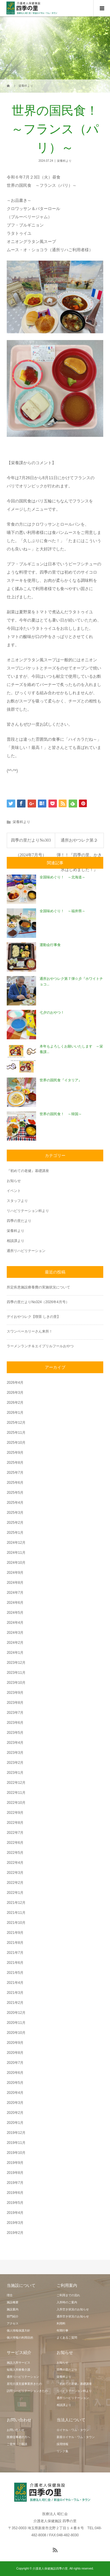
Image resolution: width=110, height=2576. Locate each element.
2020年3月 (15, 2103)
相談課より (15, 1241)
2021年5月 (15, 1973)
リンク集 (62, 2451)
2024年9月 (15, 1573)
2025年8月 (15, 1463)
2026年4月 (15, 1383)
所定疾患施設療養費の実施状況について (38, 1287)
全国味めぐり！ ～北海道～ (62, 877)
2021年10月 (16, 1923)
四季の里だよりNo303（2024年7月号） (31, 843)
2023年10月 (16, 1683)
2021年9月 (15, 1933)
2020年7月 (15, 2063)
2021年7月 (15, 1953)
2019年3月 (15, 2223)
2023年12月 (16, 1663)
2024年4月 (15, 1623)
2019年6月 (15, 2193)
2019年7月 (15, 2183)
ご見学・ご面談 (17, 2444)
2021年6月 (15, 1963)
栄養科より (64, 160)
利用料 (61, 2323)
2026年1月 (15, 1413)
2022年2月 (15, 1883)
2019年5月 (15, 2203)
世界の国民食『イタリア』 (61, 1080)
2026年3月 (15, 1393)
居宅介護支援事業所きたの (24, 2383)
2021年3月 (15, 1993)
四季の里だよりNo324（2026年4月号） (38, 1302)
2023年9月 (15, 1693)
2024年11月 (16, 1553)
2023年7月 (15, 1713)
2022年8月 (15, 1823)
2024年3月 (15, 1633)
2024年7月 (15, 1593)
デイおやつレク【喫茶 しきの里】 (33, 1317)
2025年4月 (15, 1503)
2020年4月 (15, 2093)
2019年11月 (16, 2143)
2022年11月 (16, 1793)
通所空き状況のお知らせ (73, 2316)
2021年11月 (16, 1913)
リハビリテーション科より (28, 1211)
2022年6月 (15, 1843)
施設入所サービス (18, 2362)
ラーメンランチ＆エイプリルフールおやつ (40, 1346)
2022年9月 (15, 1813)
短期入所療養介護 (18, 2369)
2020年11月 (16, 2023)
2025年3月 (15, 1513)
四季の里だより (19, 1221)
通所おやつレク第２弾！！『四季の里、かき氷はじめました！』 (79, 843)
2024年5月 (15, 1613)
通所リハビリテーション (26, 1251)
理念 (10, 2295)
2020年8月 (15, 2053)
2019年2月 (15, 2233)
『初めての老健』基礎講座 (28, 1171)
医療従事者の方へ (18, 2437)
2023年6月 (15, 1723)
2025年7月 (15, 1473)
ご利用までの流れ (68, 2295)
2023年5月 (15, 1733)
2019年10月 (16, 2153)
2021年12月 (16, 1903)
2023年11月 (16, 1673)
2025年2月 (15, 1523)
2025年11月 (16, 1433)
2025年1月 (15, 1533)
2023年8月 (15, 1703)
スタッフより (17, 1201)
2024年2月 (15, 1643)
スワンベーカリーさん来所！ (30, 1331)
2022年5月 (15, 1853)
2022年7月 (15, 1833)
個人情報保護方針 (18, 2330)
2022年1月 (15, 1893)
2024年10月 (16, 1563)
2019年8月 (15, 2173)
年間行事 (62, 2330)
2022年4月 (15, 1863)
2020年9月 (15, 2043)
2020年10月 (16, 2033)
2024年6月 (15, 1603)
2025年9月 (15, 1453)
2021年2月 (15, 2003)
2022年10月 (16, 1803)
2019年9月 (15, 2163)
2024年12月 (16, 1543)
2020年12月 (16, 2013)
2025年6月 (15, 1483)
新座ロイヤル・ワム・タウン (76, 2437)
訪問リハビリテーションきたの (27, 2390)
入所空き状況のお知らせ (73, 2309)
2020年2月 (15, 2113)
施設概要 (12, 2302)
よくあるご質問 (67, 2337)
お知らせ (14, 1181)
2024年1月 (15, 1653)
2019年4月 (15, 2213)
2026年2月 (15, 1403)
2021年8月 (15, 1943)
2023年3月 (15, 1753)
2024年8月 (15, 1583)
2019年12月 (16, 2133)
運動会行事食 (50, 945)
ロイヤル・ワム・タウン (73, 2430)
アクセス (12, 2323)
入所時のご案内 (67, 2302)
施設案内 (12, 2309)
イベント (14, 1191)
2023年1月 (15, 1773)
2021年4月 (15, 1983)
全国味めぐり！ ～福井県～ (62, 911)
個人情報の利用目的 (20, 2337)
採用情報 (62, 2444)
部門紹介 (12, 2316)
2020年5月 (15, 2083)
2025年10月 (16, 1443)
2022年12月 (16, 1783)
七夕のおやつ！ (52, 1012)
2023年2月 (15, 1763)
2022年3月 (15, 1873)
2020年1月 (15, 2123)
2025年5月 (15, 1493)
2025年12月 (16, 1423)
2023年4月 (15, 1743)
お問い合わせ (15, 2430)
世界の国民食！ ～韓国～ (61, 1114)
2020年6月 (15, 2073)
